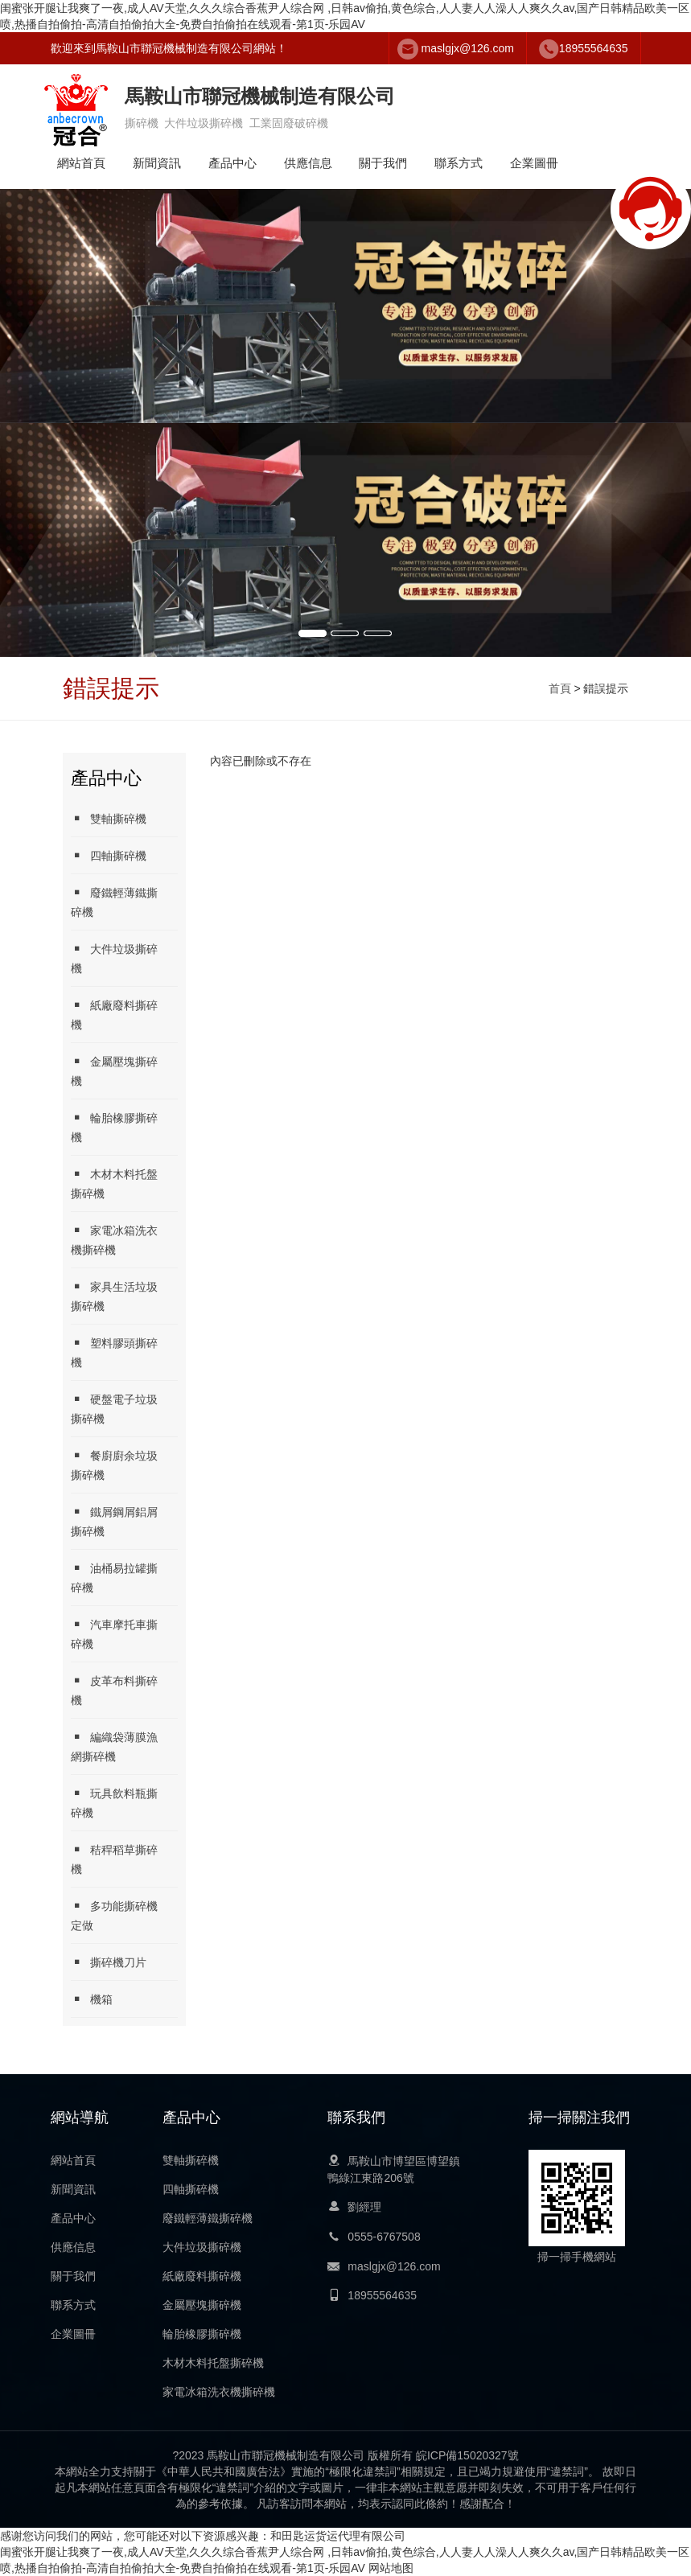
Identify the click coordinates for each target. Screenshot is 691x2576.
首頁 (560, 688)
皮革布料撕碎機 (114, 1690)
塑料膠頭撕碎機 (114, 1352)
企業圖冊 (534, 163)
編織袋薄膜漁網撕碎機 (114, 1746)
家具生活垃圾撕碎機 (114, 1296)
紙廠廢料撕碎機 (114, 1014)
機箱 (92, 1999)
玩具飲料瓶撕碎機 (114, 1802)
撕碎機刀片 (108, 1962)
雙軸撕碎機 (108, 818)
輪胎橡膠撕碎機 (114, 1127)
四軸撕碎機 (108, 855)
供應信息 (308, 163)
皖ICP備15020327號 (467, 2455)
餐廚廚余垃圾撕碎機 (114, 1464)
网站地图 (390, 2568)
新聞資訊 (157, 163)
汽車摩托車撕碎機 (114, 1633)
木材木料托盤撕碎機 (114, 1183)
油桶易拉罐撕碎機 (114, 1577)
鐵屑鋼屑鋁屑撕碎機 (114, 1521)
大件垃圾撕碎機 (114, 958)
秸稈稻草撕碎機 (114, 1859)
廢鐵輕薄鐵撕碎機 (114, 901)
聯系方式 (458, 163)
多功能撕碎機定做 (114, 1915)
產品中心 (232, 163)
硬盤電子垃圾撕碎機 (114, 1408)
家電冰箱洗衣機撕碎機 (114, 1239)
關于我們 (383, 163)
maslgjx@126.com (468, 48)
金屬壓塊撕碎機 (114, 1070)
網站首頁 (81, 163)
